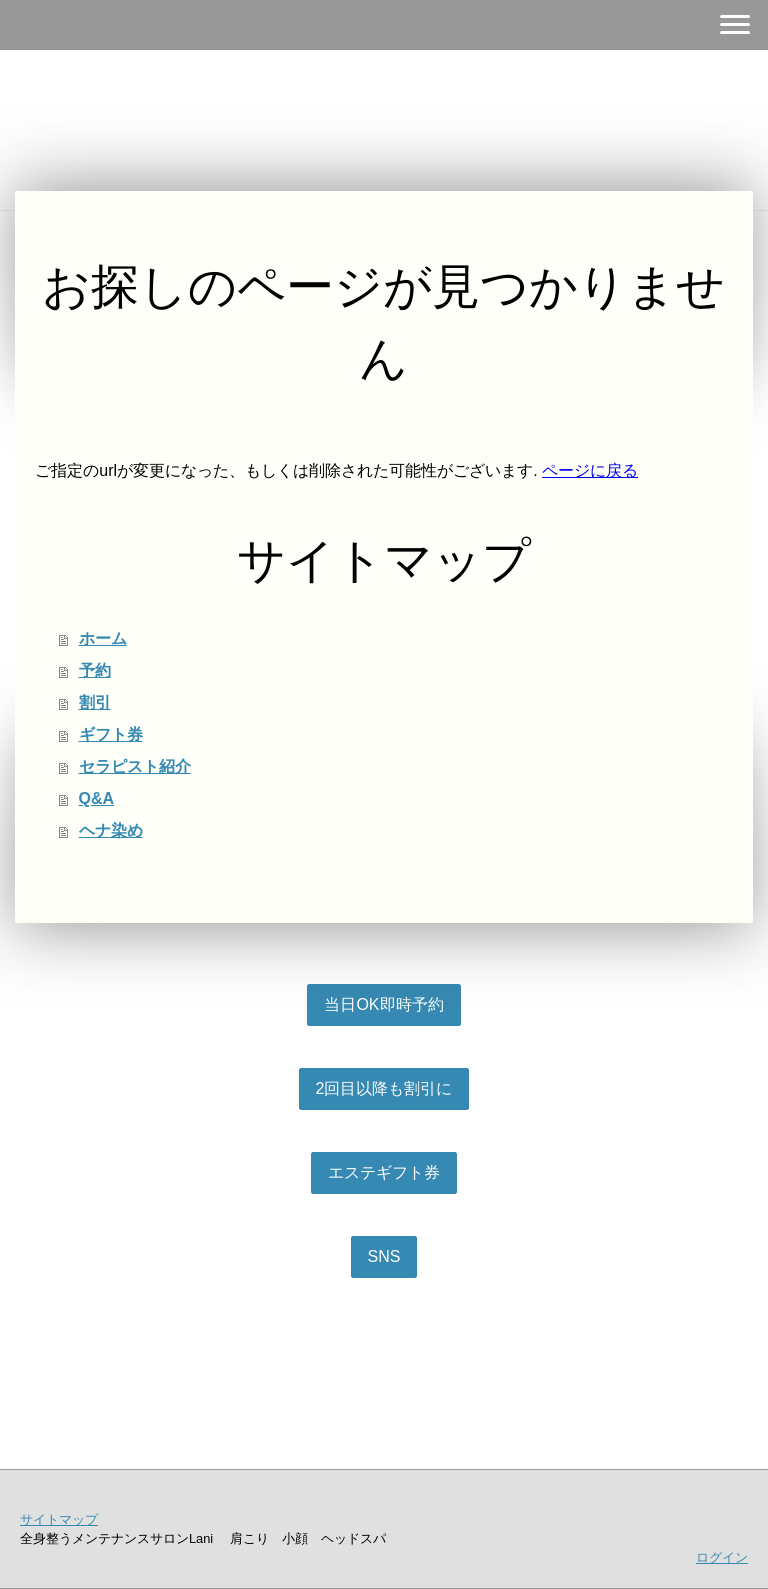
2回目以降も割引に (384, 1088)
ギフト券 (111, 734)
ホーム (103, 638)
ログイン (722, 1557)
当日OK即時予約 (383, 1004)
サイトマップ (59, 1519)
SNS (384, 1256)
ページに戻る (590, 470)
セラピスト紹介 (135, 766)
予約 (95, 670)
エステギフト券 (384, 1172)
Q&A (97, 798)
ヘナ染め (111, 830)
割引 (95, 702)
